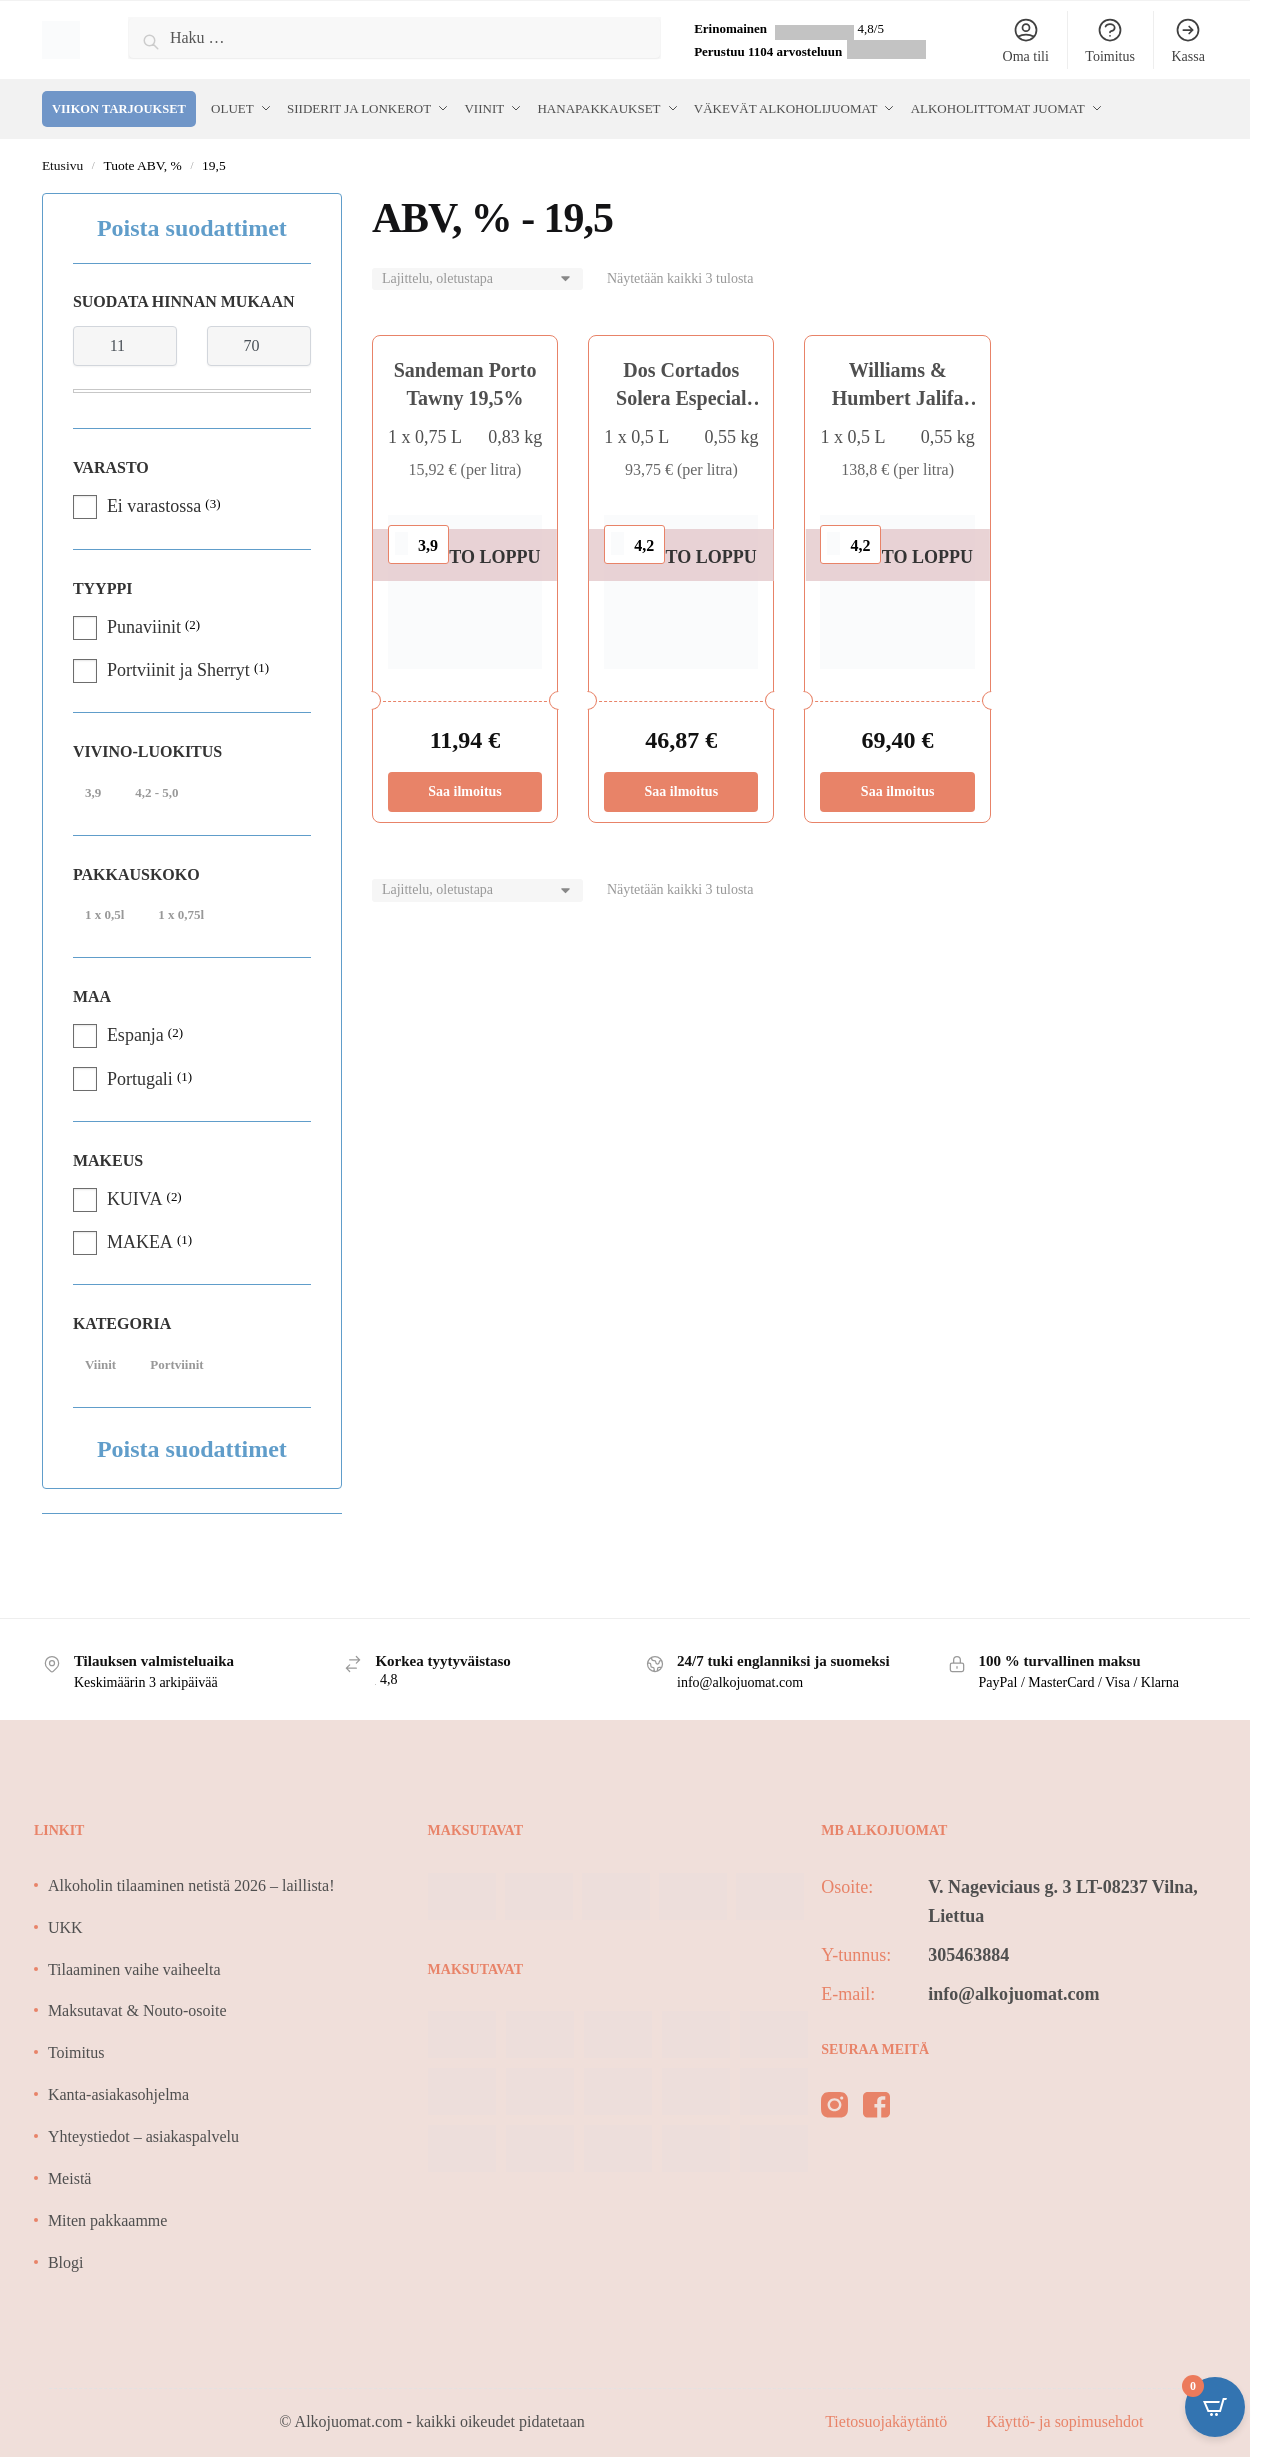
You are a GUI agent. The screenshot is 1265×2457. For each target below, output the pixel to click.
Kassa (1187, 40)
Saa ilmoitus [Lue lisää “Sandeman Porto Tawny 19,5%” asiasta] (465, 791)
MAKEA (140, 1242)
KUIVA (135, 1199)
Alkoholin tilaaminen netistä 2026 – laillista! (191, 1885)
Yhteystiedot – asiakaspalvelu (143, 2136)
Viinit (100, 1364)
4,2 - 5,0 (156, 792)
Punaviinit (144, 627)
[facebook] (876, 2109)
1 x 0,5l (104, 914)
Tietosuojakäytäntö (888, 2421)
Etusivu (62, 165)
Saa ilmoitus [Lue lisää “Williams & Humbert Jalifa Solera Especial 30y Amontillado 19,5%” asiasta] (898, 791)
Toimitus (1110, 40)
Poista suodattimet (192, 228)
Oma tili (1026, 40)
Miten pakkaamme (108, 2220)
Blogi (66, 2262)
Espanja (135, 1035)
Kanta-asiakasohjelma (118, 2094)
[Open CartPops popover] (1215, 2407)
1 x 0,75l (181, 914)
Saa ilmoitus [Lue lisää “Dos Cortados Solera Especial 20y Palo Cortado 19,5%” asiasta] (682, 791)
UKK (65, 1927)
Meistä (70, 2178)
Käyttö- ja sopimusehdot (1064, 2421)
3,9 (93, 792)
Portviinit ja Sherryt (178, 670)
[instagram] (834, 2109)
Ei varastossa (154, 506)
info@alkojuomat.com (1013, 1994)
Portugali (140, 1079)
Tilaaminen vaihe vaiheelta (134, 1969)
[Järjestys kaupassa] (477, 279)
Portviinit (176, 1364)
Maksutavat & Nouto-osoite (137, 2010)
